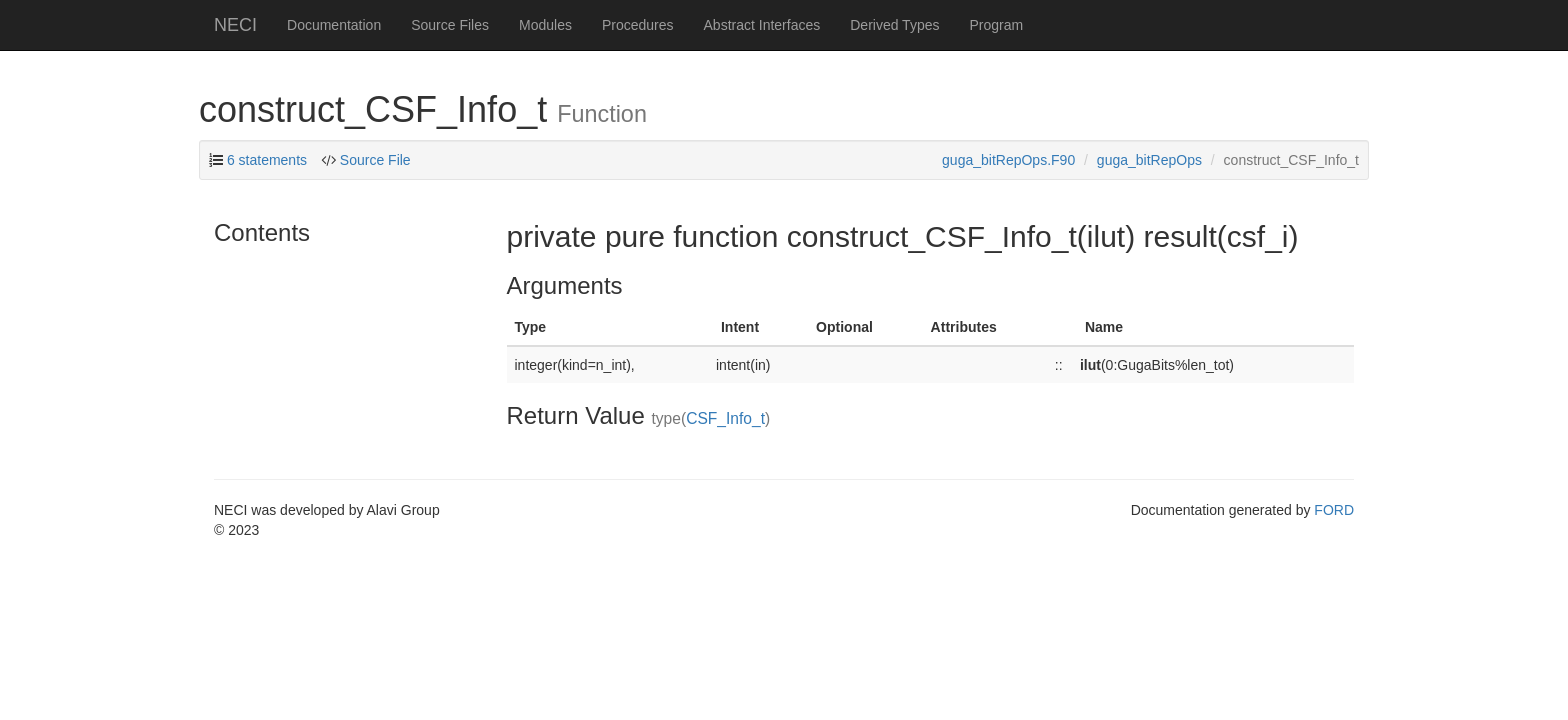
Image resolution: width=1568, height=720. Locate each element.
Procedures (638, 25)
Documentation (334, 25)
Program (996, 25)
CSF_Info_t (725, 418)
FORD (1334, 510)
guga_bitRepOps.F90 (1008, 160)
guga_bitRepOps (1149, 160)
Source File (375, 160)
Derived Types (894, 25)
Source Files (450, 25)
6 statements (267, 160)
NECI (235, 25)
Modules (545, 25)
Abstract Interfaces (762, 25)
